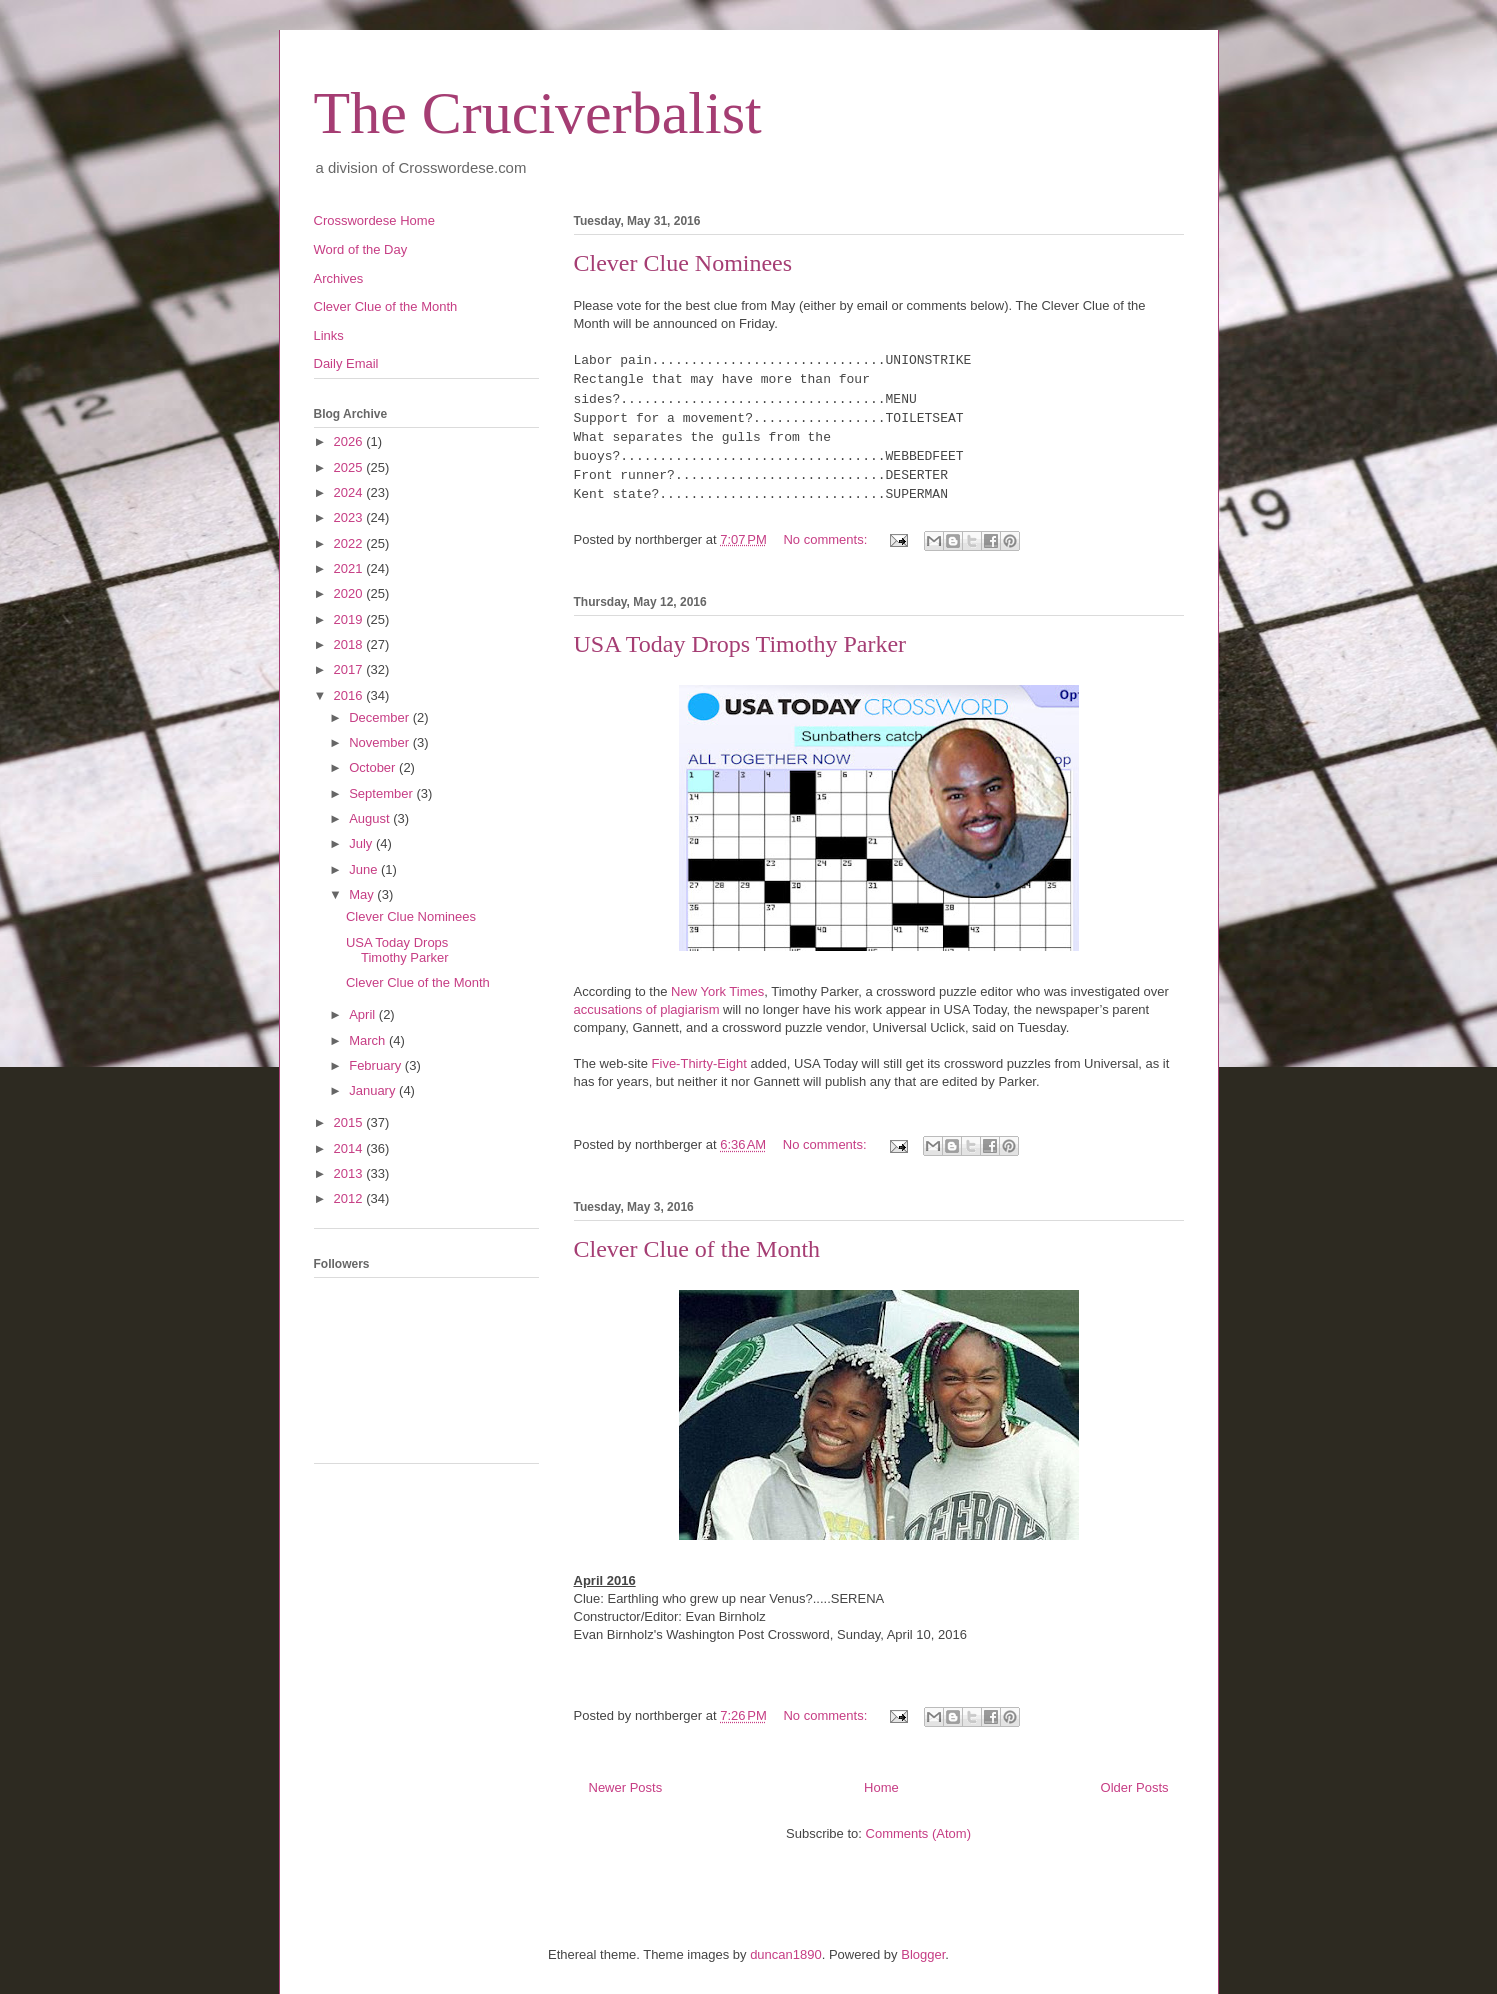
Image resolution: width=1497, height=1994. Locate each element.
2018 (350, 644)
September (382, 793)
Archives (339, 278)
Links (329, 335)
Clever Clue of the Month (697, 1249)
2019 (350, 619)
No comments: (826, 539)
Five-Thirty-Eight (699, 1063)
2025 (350, 467)
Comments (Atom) (918, 1833)
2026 (350, 441)
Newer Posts (626, 1787)
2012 (350, 1198)
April (364, 1014)
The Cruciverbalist (538, 113)
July (362, 843)
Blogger (923, 1954)
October (374, 767)
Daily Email (346, 363)
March (369, 1040)
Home (881, 1787)
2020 (350, 593)
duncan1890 (786, 1954)
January (374, 1090)
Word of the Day (361, 249)
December (381, 717)
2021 (350, 568)
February (377, 1065)
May (363, 894)
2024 (350, 492)
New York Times (717, 991)
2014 (350, 1148)
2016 (350, 695)
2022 (350, 543)
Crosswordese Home (374, 220)
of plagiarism (683, 1009)
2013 (350, 1173)
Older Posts (1135, 1787)
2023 (350, 517)
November (381, 742)
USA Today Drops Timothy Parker (740, 644)
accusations (610, 1009)
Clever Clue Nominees (683, 263)
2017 (350, 669)
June (365, 869)
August (371, 818)
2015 (350, 1122)
